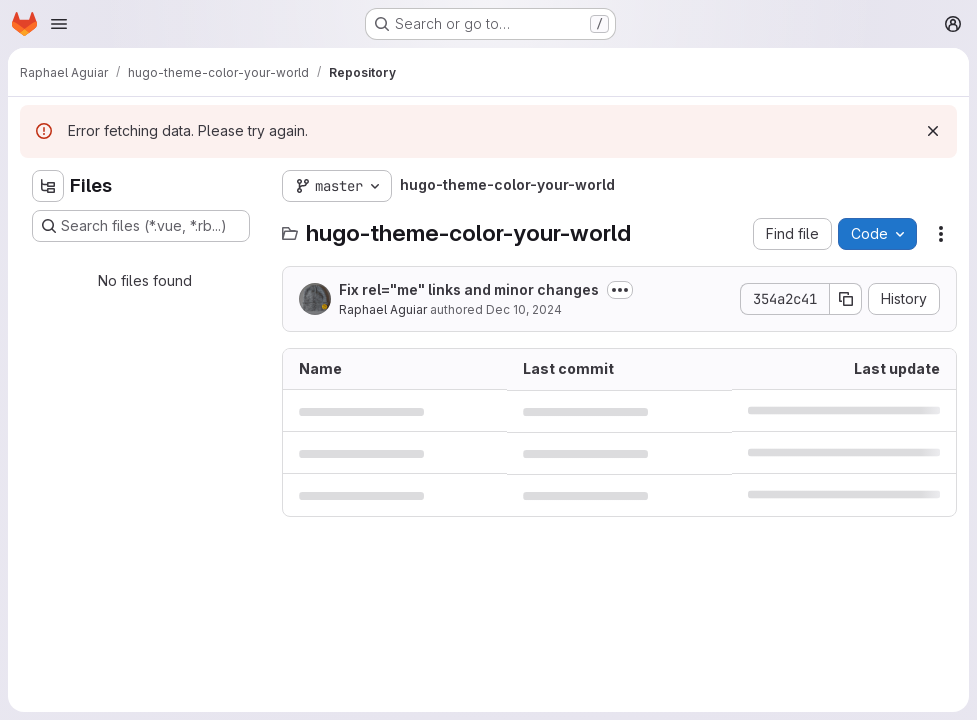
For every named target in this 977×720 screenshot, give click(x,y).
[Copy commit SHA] (846, 299)
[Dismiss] (933, 131)
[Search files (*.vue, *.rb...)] (141, 226)
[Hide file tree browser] (48, 186)
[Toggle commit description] (620, 290)
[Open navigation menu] (59, 24)
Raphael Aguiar (383, 309)
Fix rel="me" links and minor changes (469, 289)
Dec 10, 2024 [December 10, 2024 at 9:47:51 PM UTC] (524, 309)
